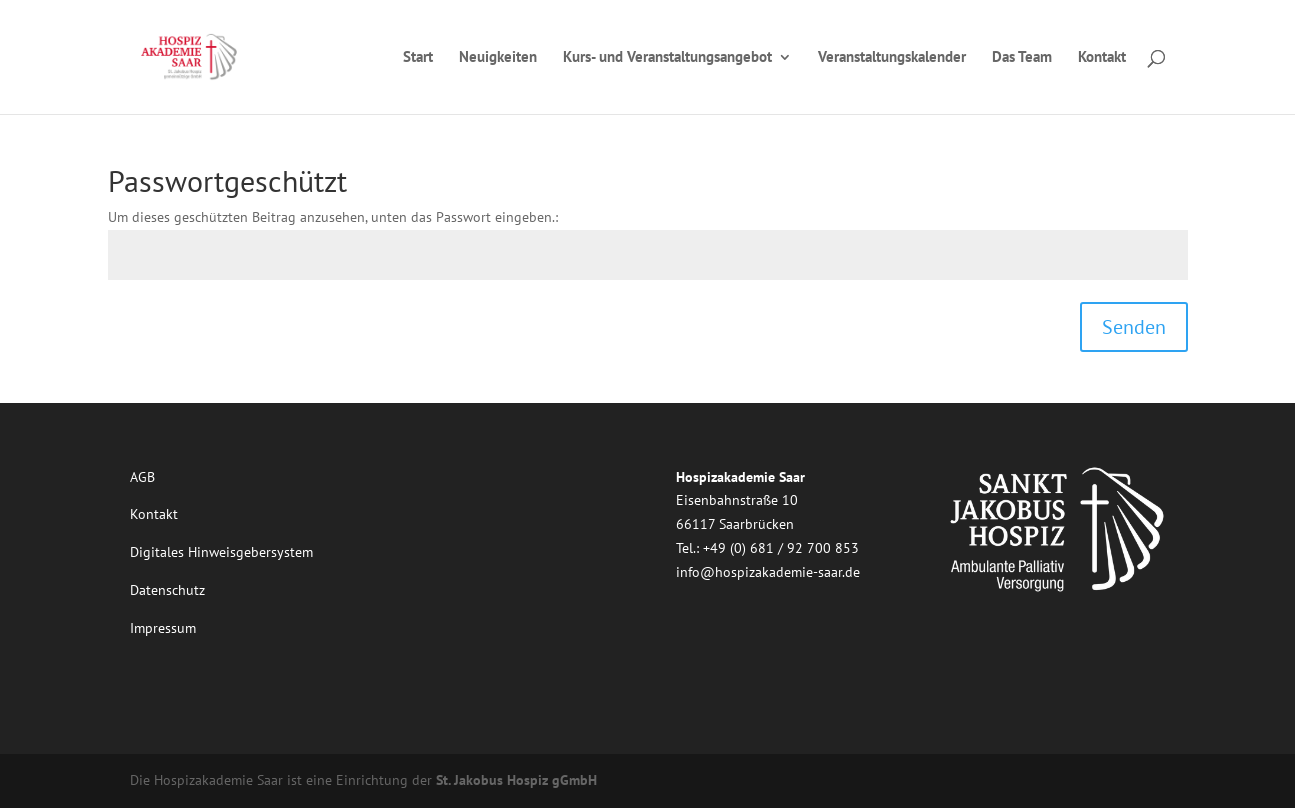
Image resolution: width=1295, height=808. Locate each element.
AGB (142, 477)
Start (418, 58)
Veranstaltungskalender (892, 58)
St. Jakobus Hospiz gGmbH (516, 780)
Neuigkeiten (498, 58)
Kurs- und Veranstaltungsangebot (667, 58)
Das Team (1022, 58)
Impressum (163, 628)
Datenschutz (167, 590)
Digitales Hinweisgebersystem (221, 552)
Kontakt (1102, 58)
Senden (1134, 327)
